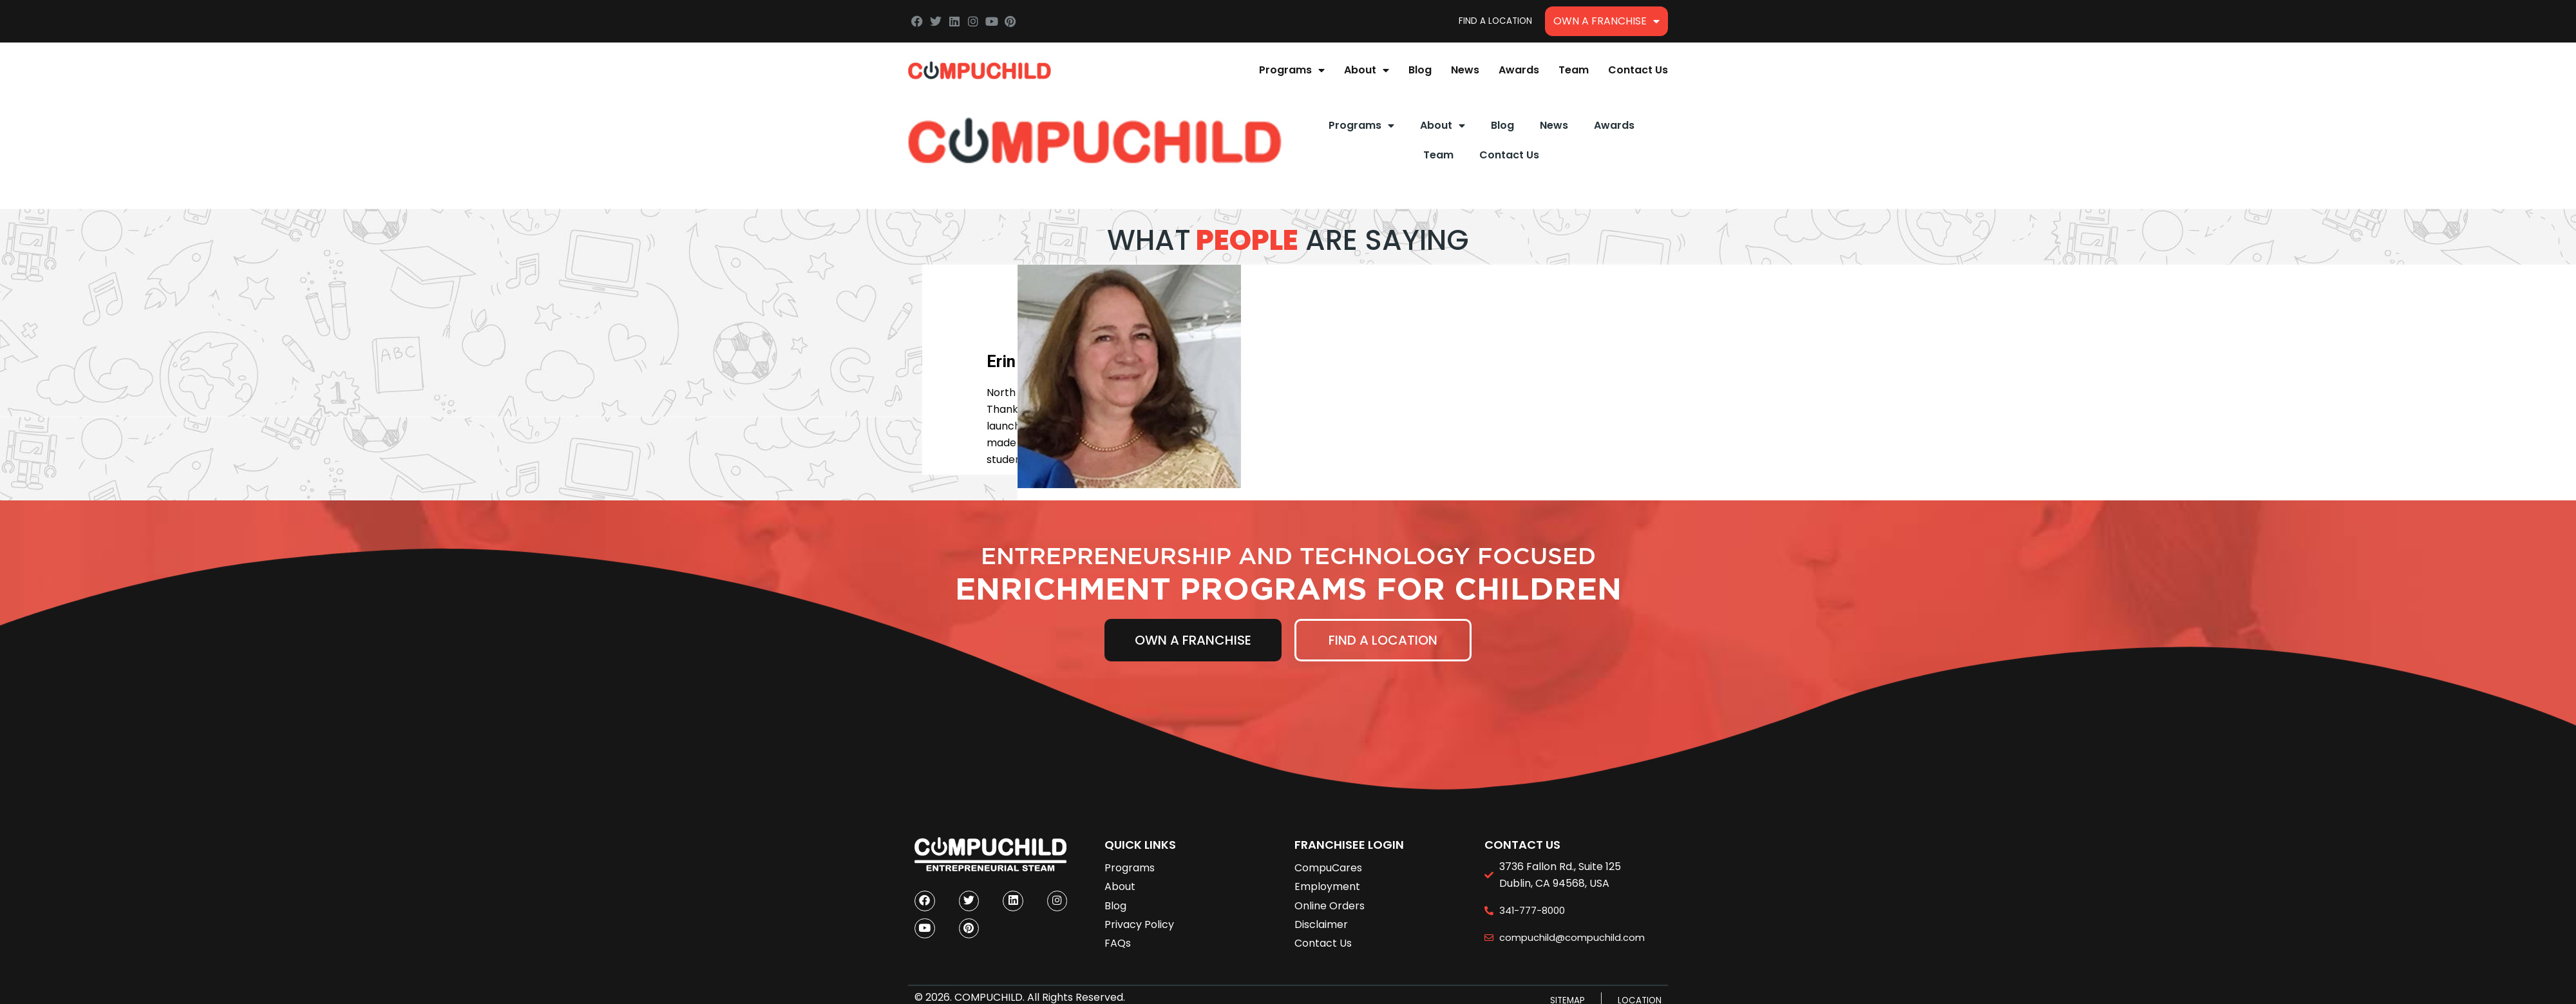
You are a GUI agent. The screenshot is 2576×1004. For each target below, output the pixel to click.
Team (1573, 69)
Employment (1327, 886)
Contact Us (1638, 69)
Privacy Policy (1139, 924)
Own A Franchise (1606, 21)
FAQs (1117, 943)
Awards (1519, 69)
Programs (1292, 70)
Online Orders (1329, 905)
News (1465, 69)
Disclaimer (1321, 924)
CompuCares (1328, 867)
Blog (1420, 69)
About (1366, 70)
